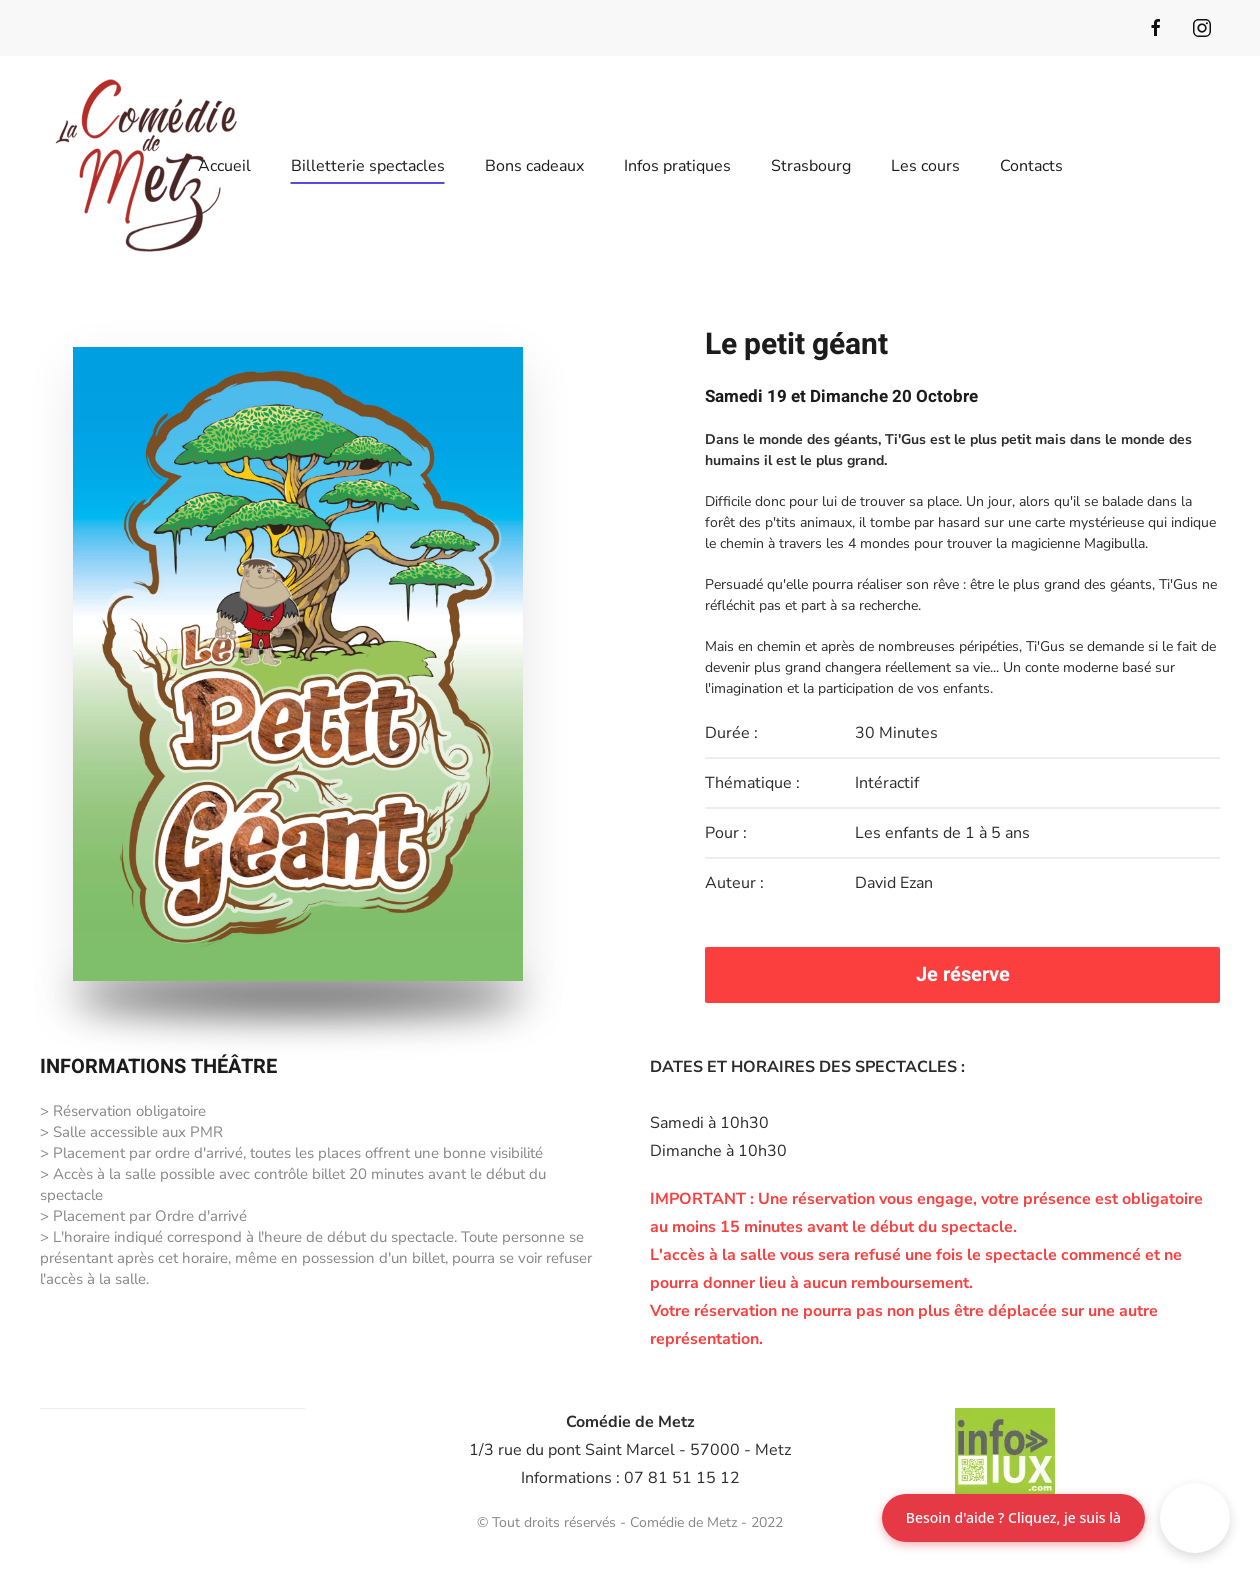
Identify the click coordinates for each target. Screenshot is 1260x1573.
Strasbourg (811, 166)
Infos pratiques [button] (677, 166)
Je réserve (963, 974)
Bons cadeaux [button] (534, 166)
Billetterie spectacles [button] (368, 166)
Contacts (1031, 166)
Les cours (925, 166)
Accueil (224, 166)
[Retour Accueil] (146, 166)
